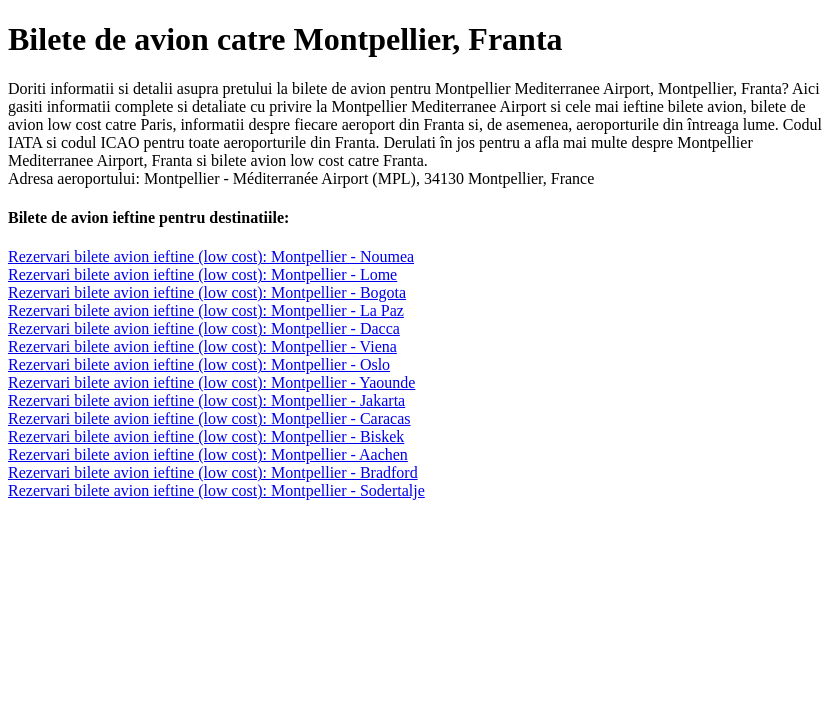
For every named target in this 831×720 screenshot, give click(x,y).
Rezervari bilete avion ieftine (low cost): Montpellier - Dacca (204, 328)
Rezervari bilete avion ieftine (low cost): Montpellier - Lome (202, 274)
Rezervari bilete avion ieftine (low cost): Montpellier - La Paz (206, 310)
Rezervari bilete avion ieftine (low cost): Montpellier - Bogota (207, 292)
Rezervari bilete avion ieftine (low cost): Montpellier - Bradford (213, 472)
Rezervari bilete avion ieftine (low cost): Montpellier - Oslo (199, 364)
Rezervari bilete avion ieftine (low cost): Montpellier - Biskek (206, 436)
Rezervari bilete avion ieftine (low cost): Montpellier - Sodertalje (216, 490)
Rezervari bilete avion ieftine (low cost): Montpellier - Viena (202, 346)
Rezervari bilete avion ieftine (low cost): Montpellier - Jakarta (206, 400)
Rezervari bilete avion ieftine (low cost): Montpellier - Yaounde (211, 382)
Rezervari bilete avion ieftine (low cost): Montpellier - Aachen (208, 454)
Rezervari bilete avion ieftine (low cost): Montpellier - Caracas (209, 418)
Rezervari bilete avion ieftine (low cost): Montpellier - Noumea (211, 256)
